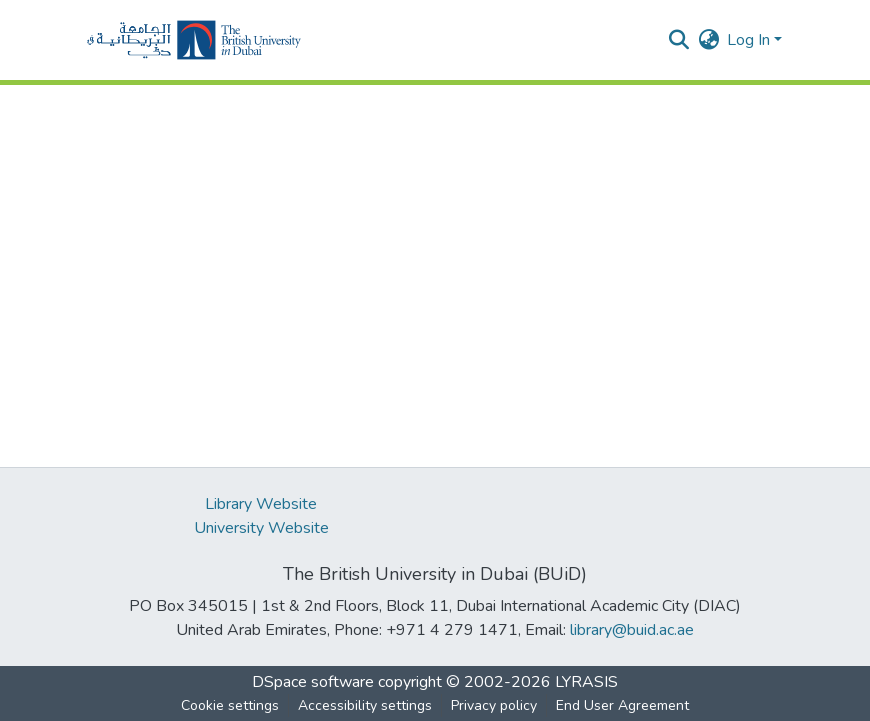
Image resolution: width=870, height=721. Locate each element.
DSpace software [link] (313, 682)
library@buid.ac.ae (632, 630)
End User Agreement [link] (622, 705)
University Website (261, 528)
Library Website (261, 504)
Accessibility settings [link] (365, 705)
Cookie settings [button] (230, 705)
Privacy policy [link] (494, 705)
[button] (194, 40)
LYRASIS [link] (586, 682)
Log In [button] (750, 40)
